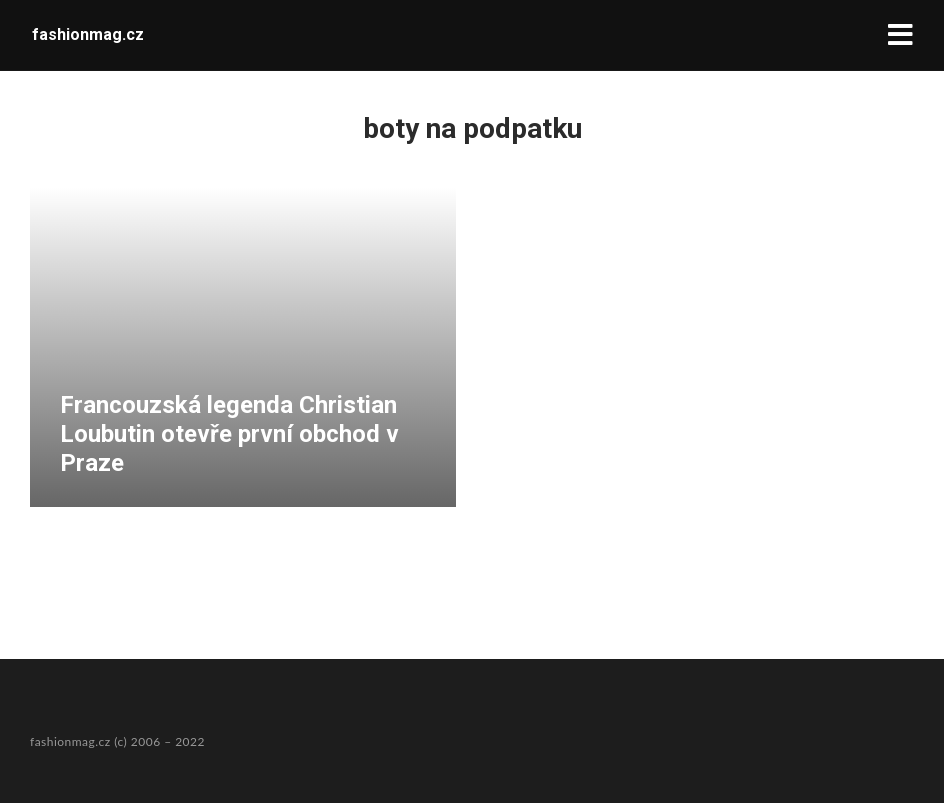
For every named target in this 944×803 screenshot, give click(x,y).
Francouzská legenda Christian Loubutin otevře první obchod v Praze (229, 434)
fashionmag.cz (88, 34)
